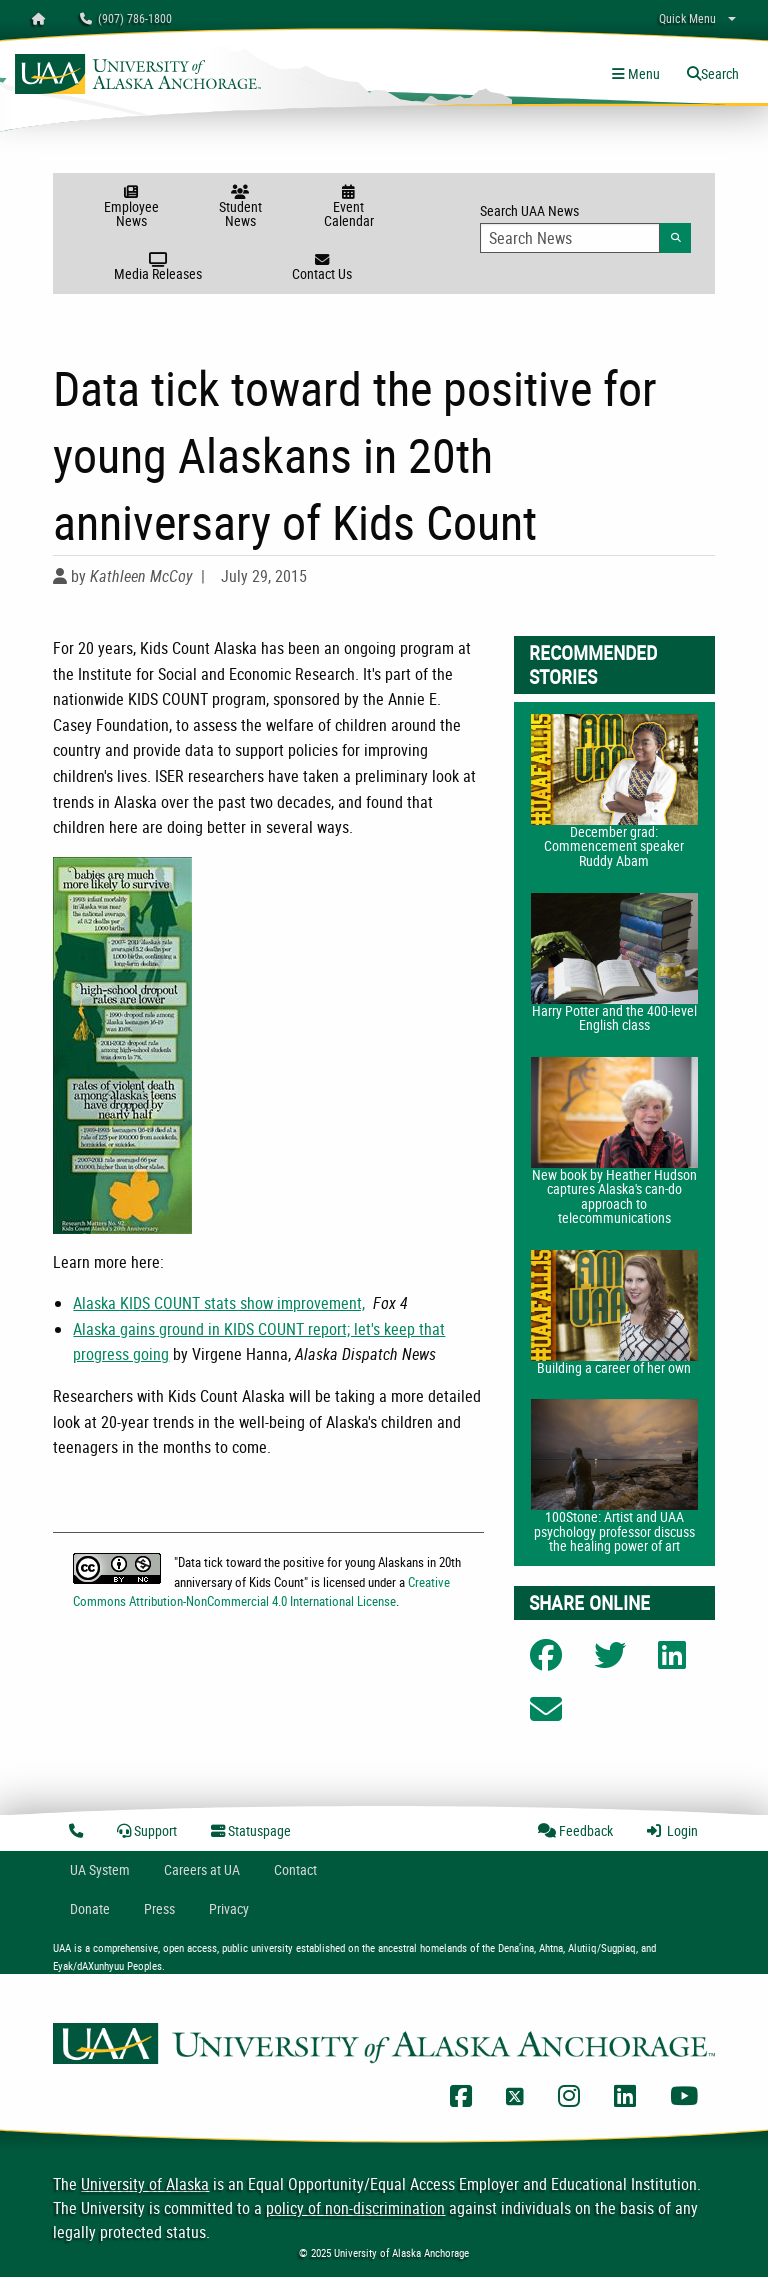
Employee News (131, 207)
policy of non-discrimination (355, 2208)
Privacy (229, 1908)
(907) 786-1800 (126, 18)
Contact (295, 1869)
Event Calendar (348, 207)
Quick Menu (687, 18)
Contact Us (321, 268)
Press (159, 1908)
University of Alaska (145, 2184)
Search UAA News (585, 227)
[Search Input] (570, 238)
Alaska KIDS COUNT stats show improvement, (219, 1303)
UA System (100, 1869)
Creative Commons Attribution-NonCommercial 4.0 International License (261, 1591)
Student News (240, 207)
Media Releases (158, 268)
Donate (90, 1908)
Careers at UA (202, 1869)
